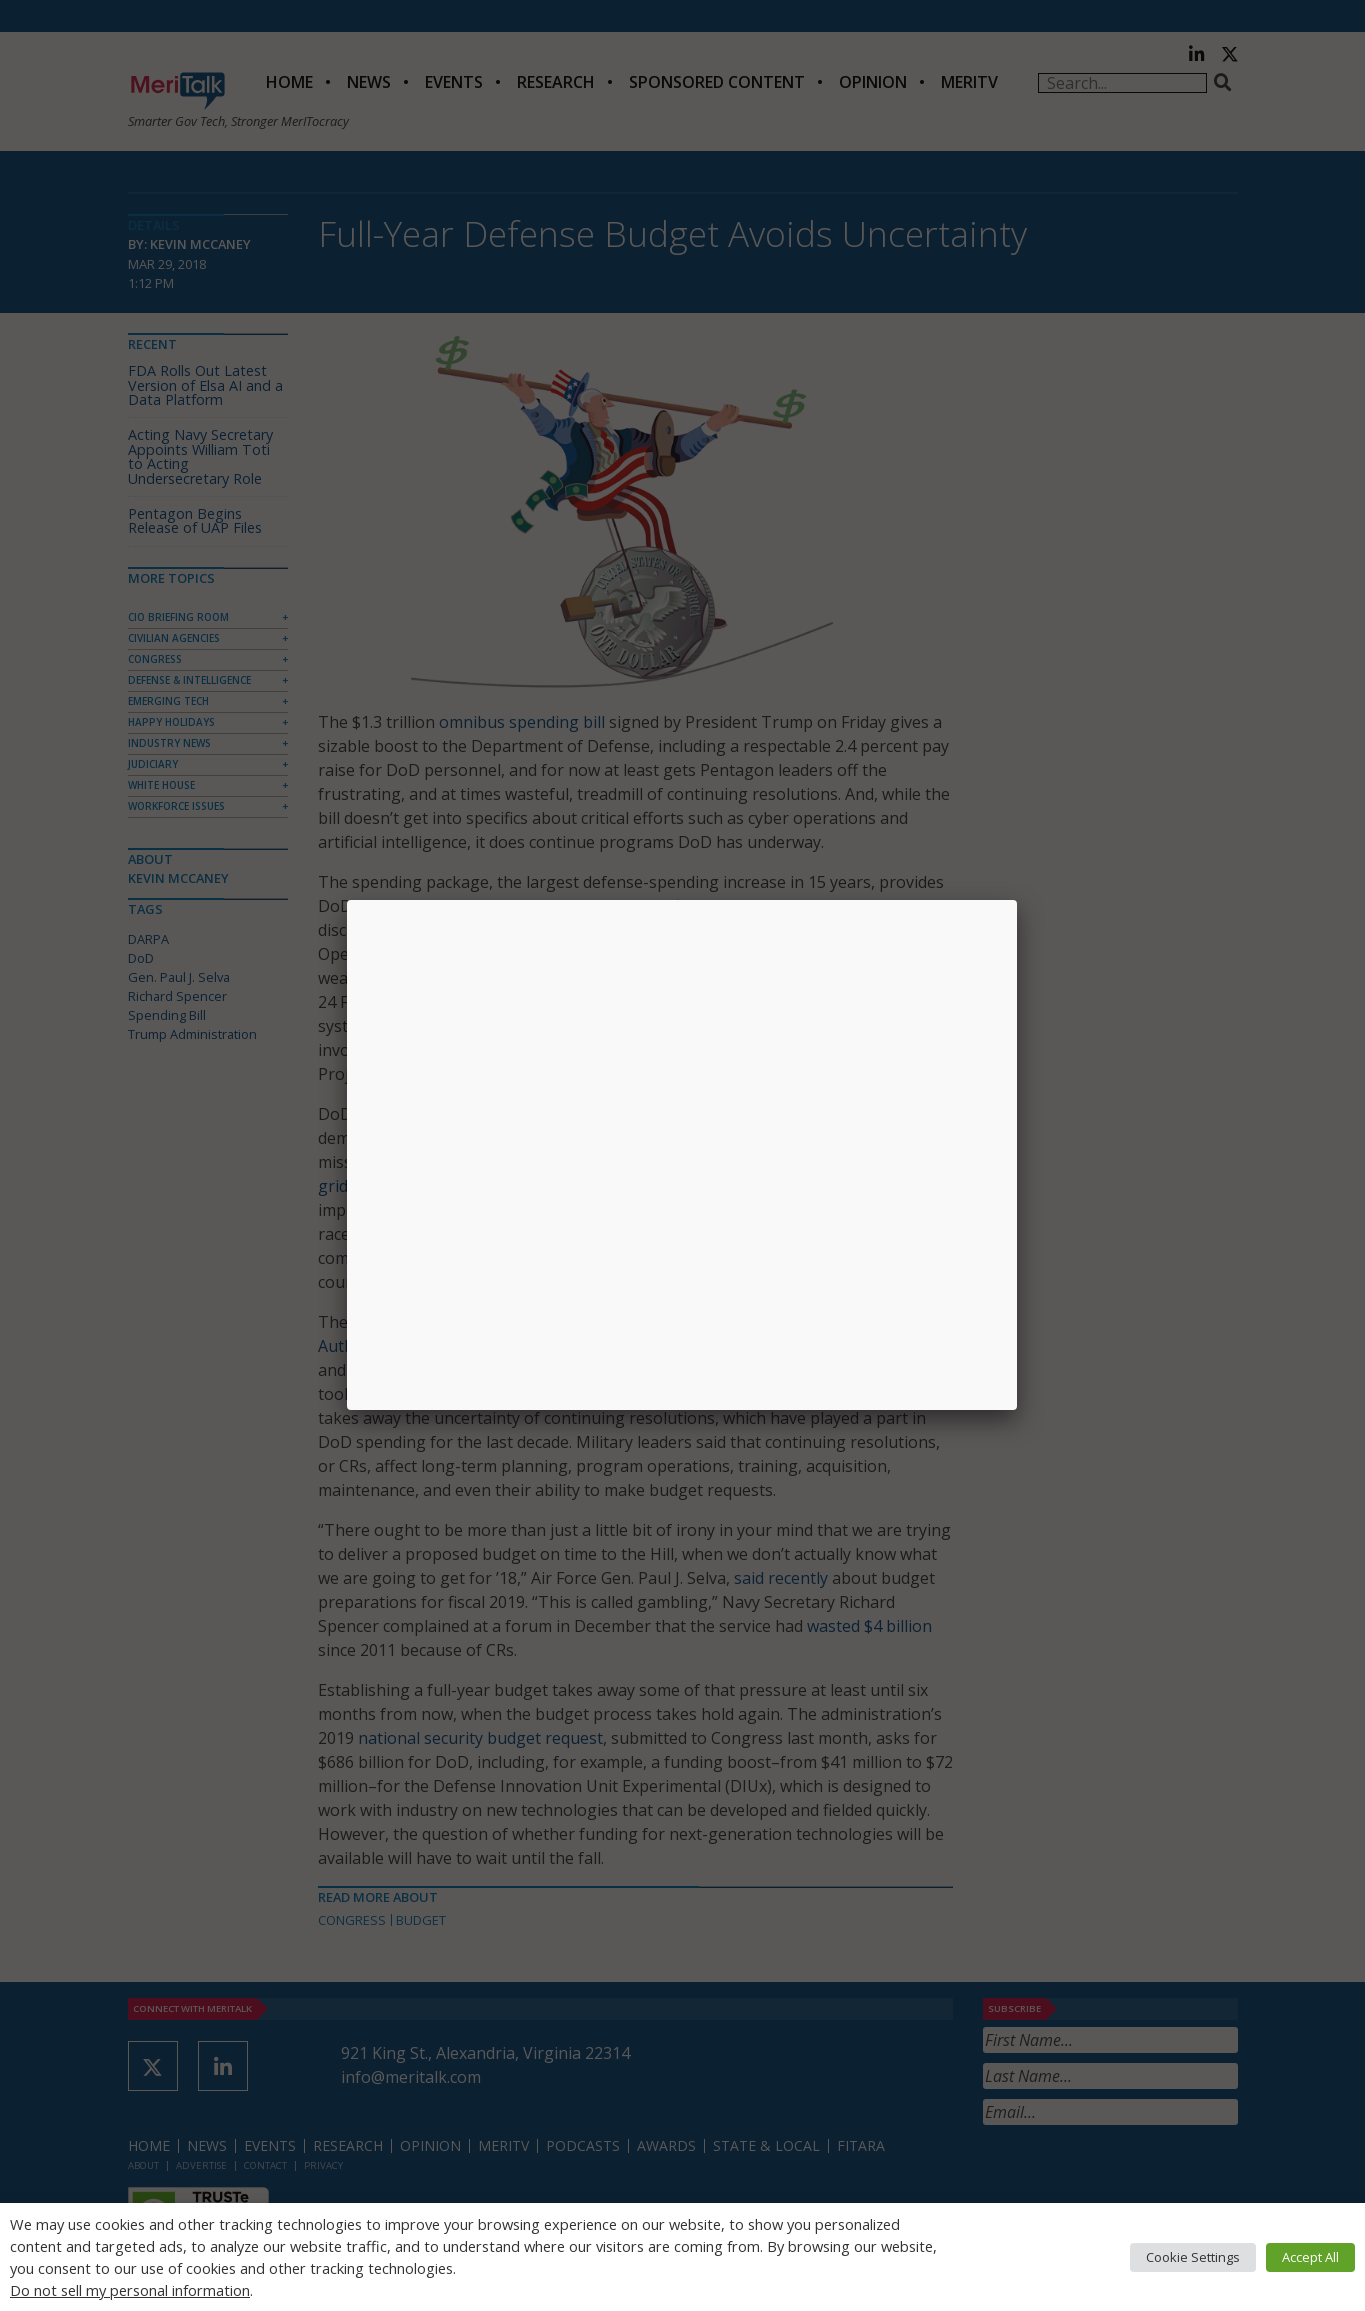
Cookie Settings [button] (1193, 2257)
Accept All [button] (1310, 2257)
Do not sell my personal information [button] (130, 2290)
